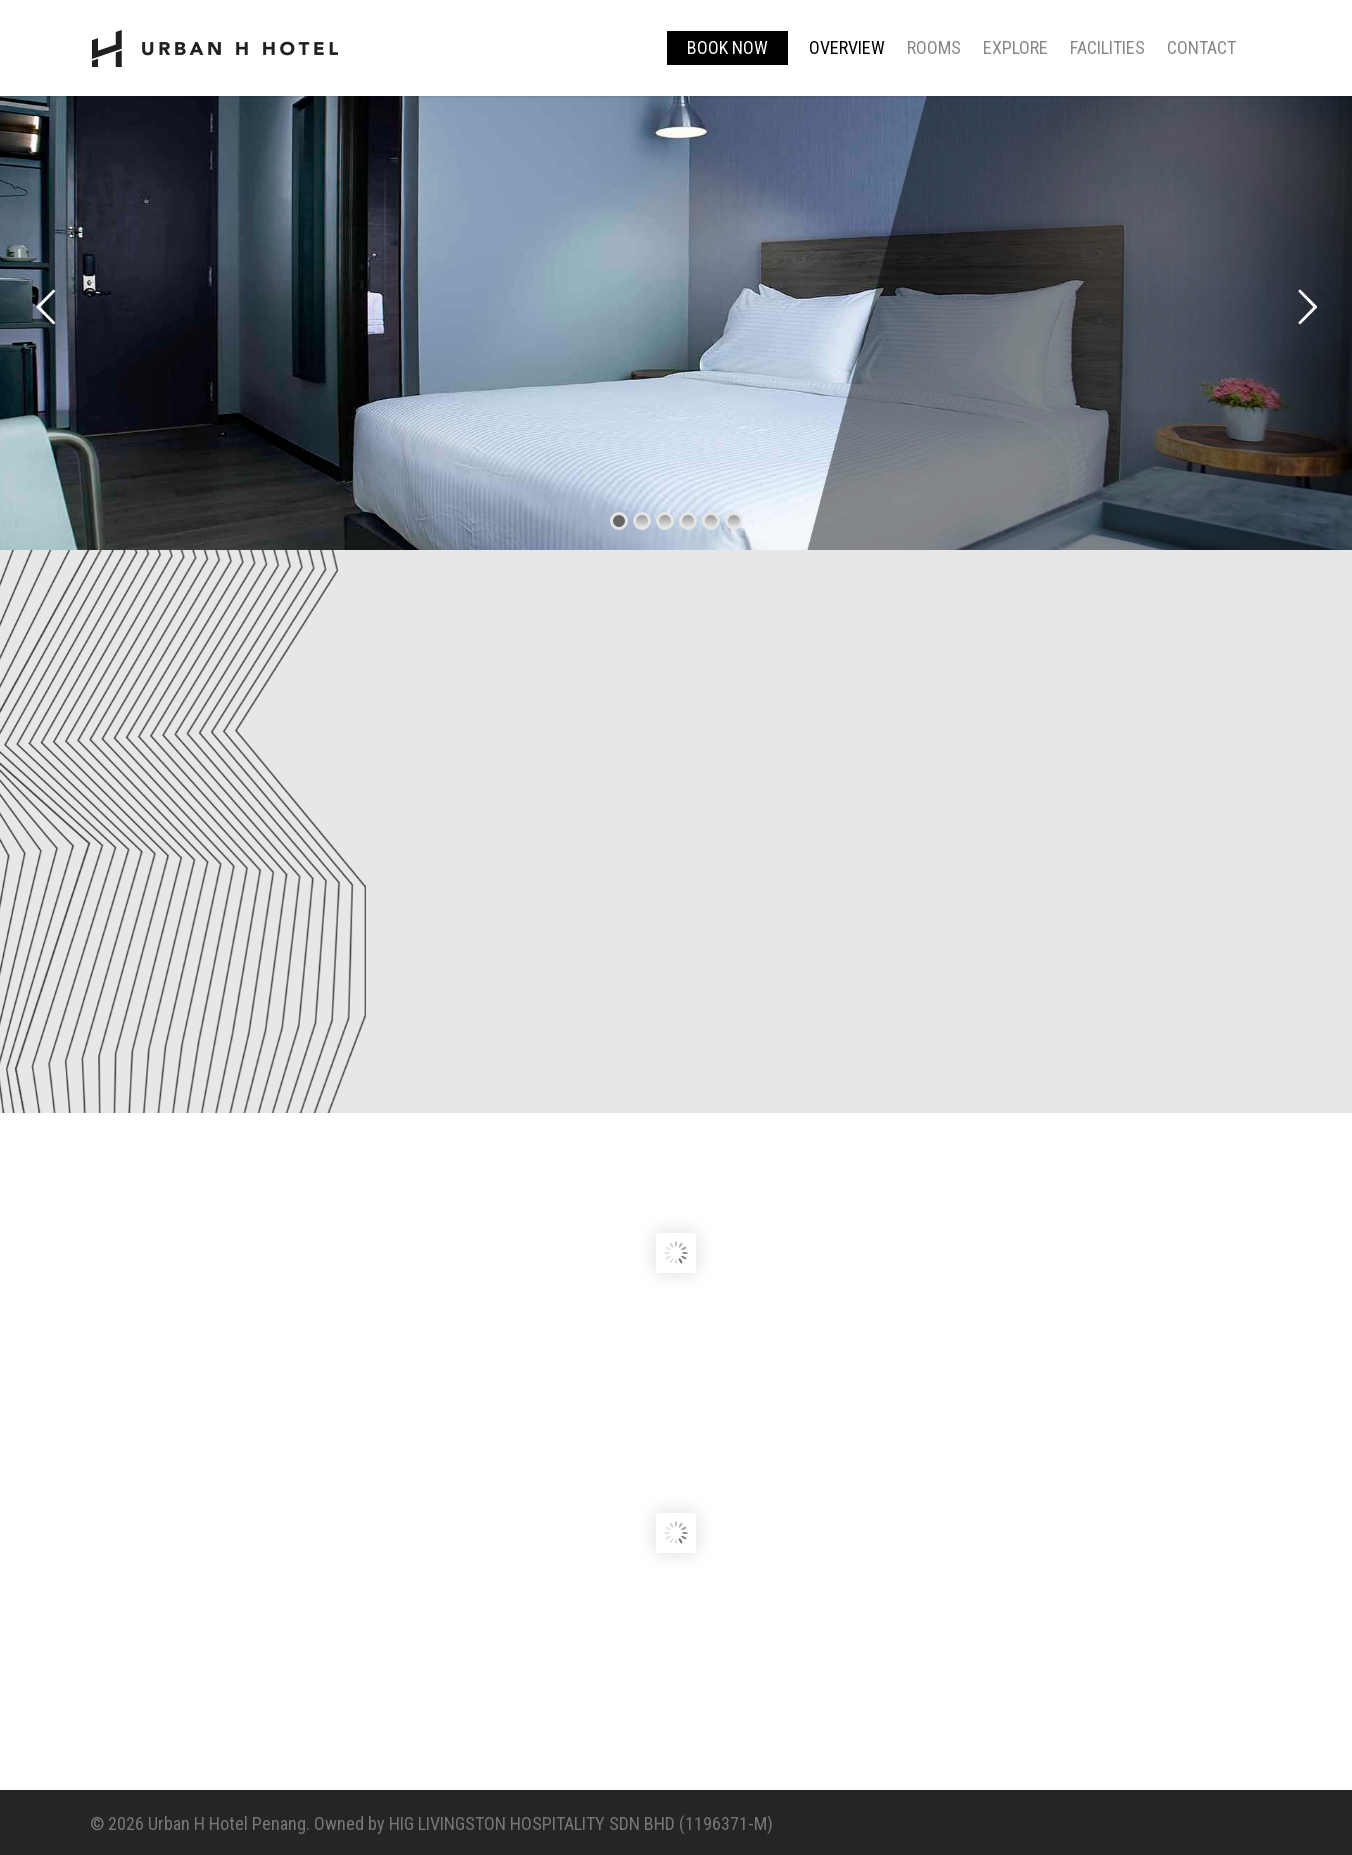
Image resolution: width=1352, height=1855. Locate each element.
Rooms (934, 47)
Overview (847, 47)
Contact (1201, 47)
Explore (1015, 47)
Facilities (1107, 47)
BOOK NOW (727, 47)
